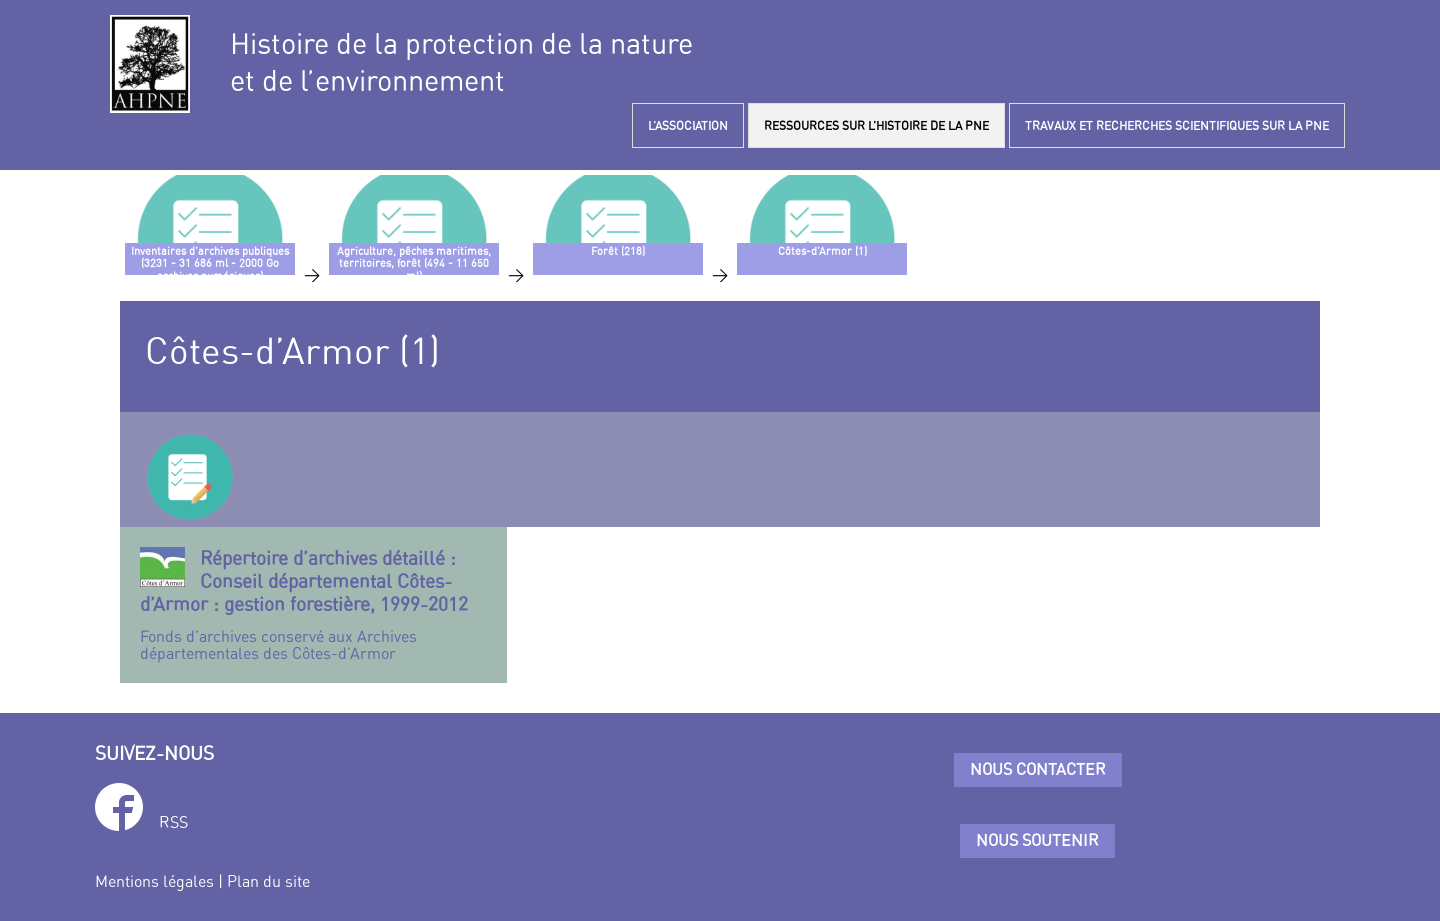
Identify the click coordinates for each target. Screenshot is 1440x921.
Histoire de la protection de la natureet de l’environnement (461, 62)
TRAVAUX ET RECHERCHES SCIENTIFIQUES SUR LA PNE (1177, 125)
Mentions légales (154, 881)
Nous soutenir (1037, 840)
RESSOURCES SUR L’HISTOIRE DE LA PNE (876, 125)
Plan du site (268, 881)
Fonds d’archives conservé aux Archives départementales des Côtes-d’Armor (313, 605)
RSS (173, 822)
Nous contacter (1038, 769)
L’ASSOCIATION (688, 125)
